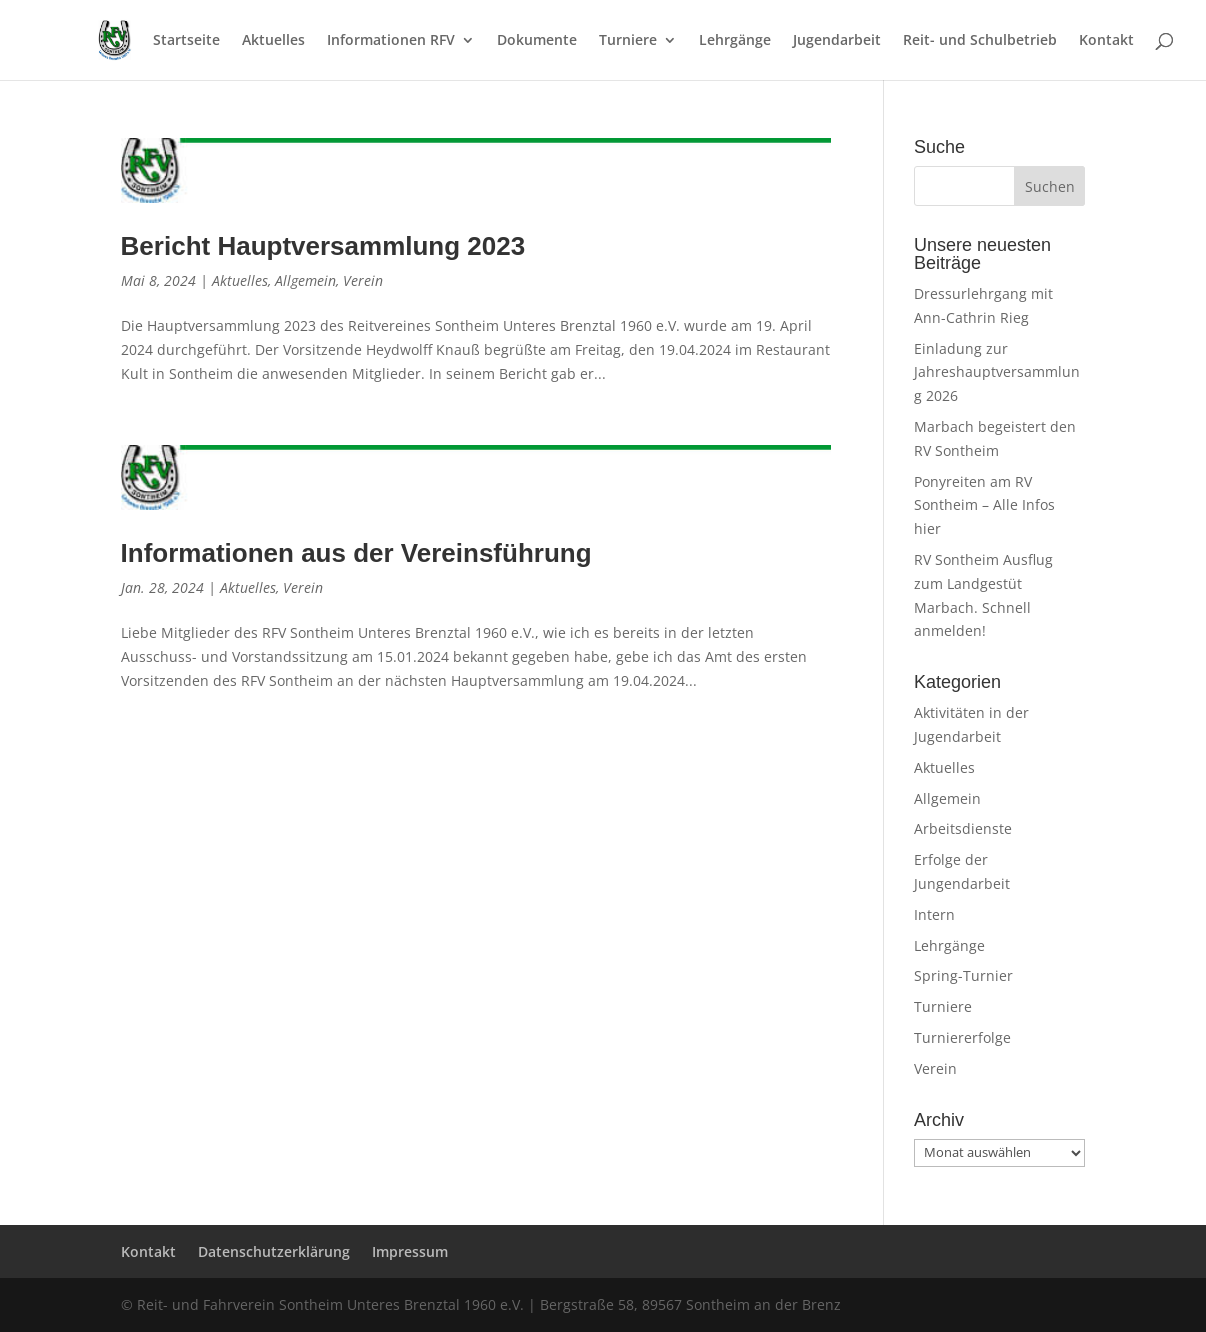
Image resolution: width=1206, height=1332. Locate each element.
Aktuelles (273, 41)
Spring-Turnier (963, 975)
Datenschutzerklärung (274, 1251)
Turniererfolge (962, 1037)
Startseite (186, 41)
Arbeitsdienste (963, 828)
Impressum (410, 1251)
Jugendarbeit (837, 41)
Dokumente (537, 41)
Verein (363, 280)
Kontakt (1106, 41)
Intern (934, 914)
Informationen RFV (391, 41)
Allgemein (305, 280)
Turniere (628, 41)
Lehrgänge (735, 41)
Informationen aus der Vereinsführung (356, 553)
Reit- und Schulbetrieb (980, 41)
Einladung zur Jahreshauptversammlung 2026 (997, 372)
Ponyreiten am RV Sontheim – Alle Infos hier (984, 505)
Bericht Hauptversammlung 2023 (323, 246)
